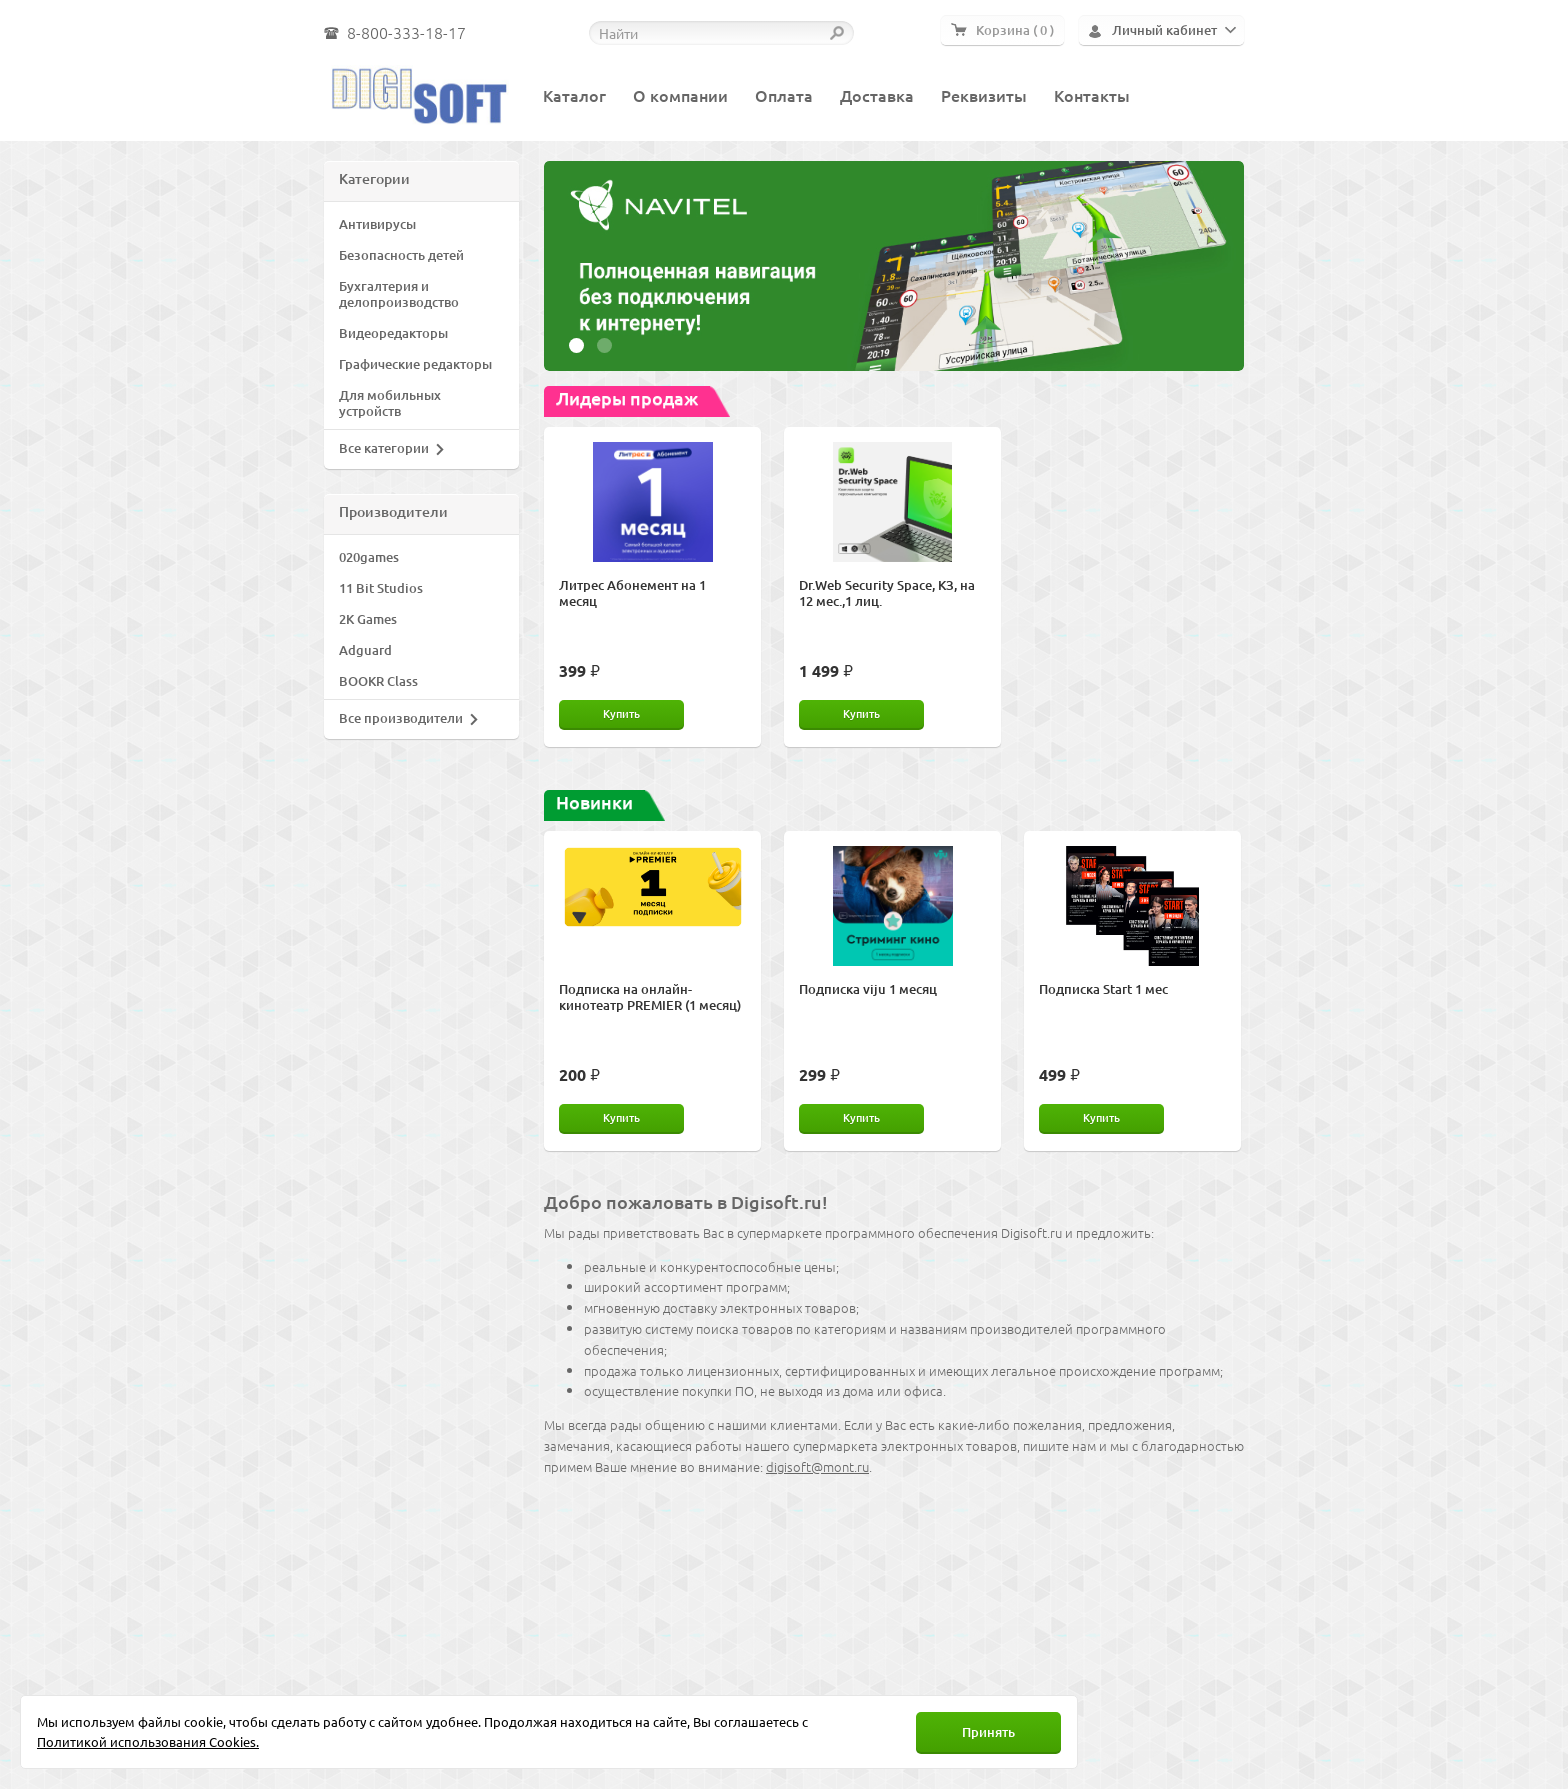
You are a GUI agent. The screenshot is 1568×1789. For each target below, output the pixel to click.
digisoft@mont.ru (817, 1466)
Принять (988, 1732)
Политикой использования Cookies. (148, 1741)
